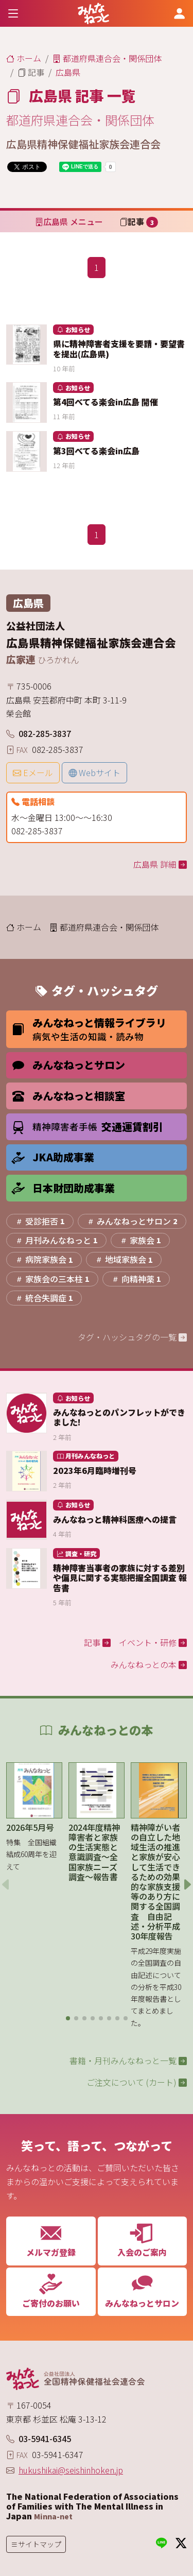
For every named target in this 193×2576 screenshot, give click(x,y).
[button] (68, 2018)
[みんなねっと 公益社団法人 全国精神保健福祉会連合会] (93, 13)
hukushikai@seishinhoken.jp (71, 2470)
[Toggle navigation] (13, 13)
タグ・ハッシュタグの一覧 (132, 1337)
